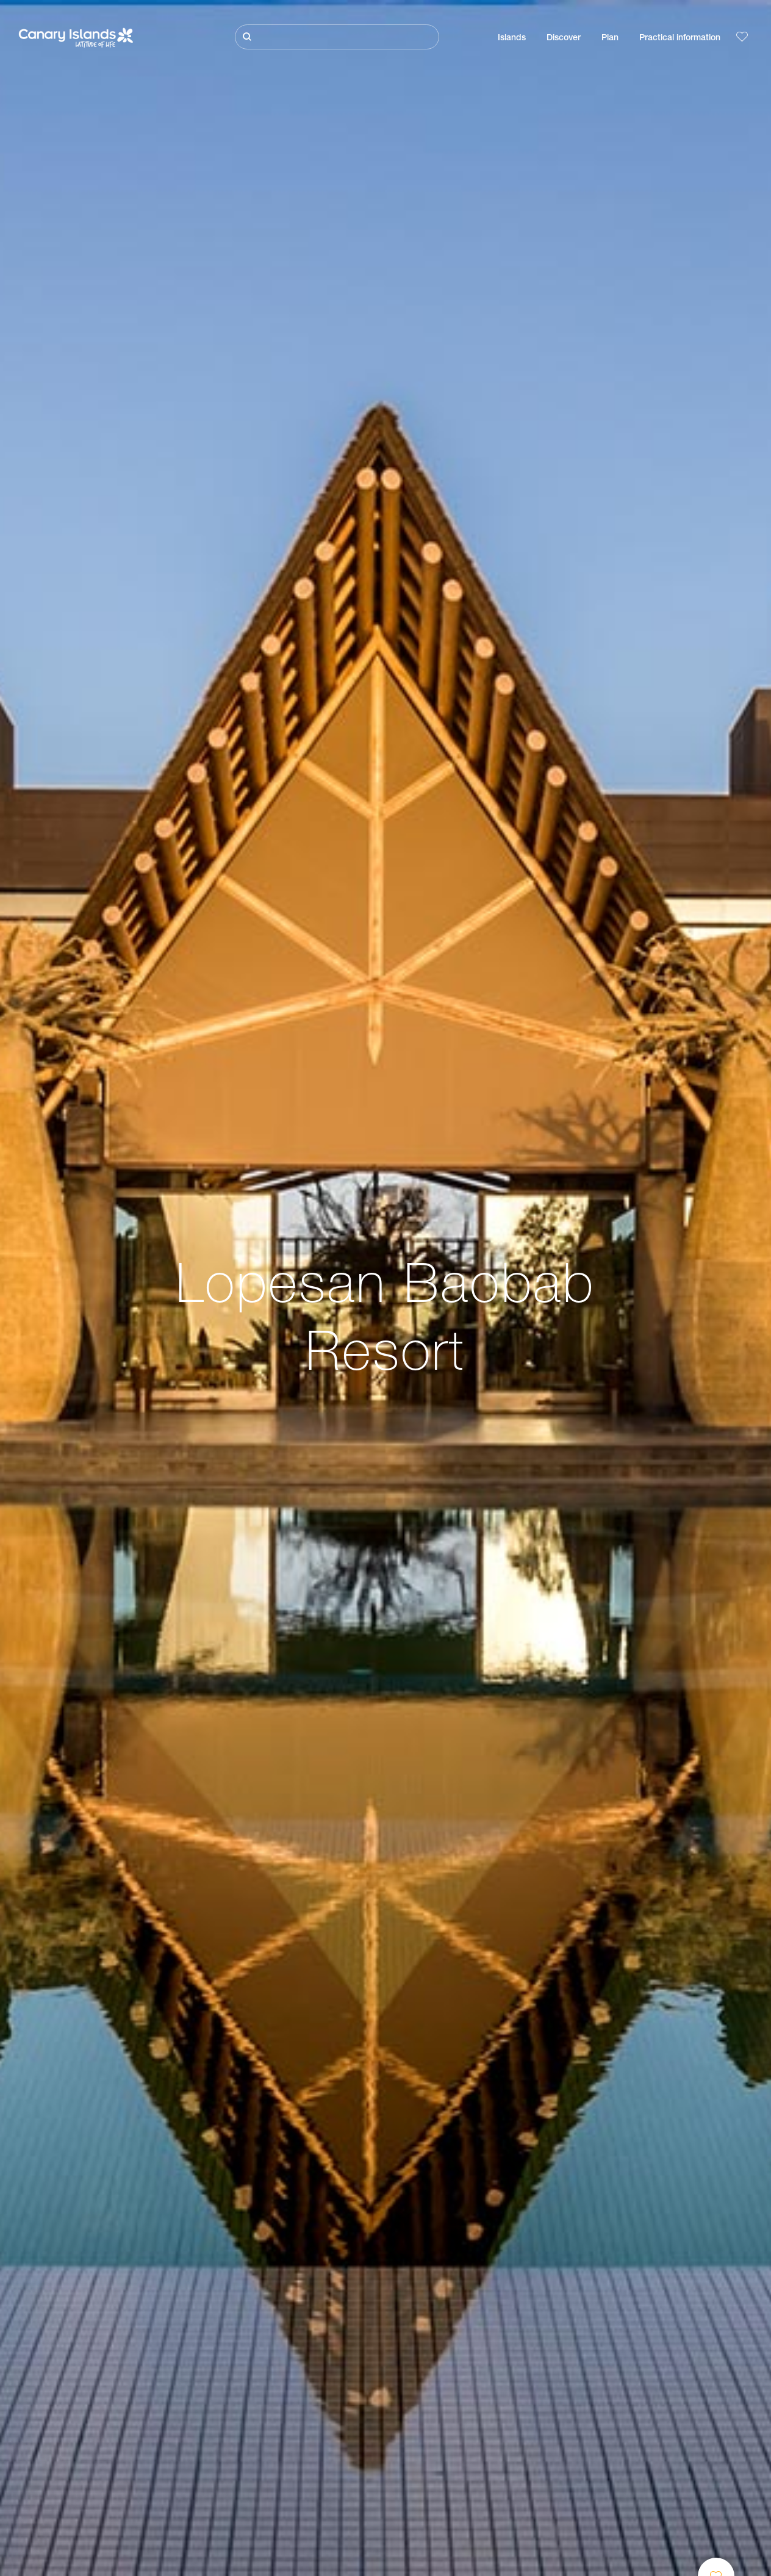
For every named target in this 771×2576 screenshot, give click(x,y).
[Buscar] (337, 36)
